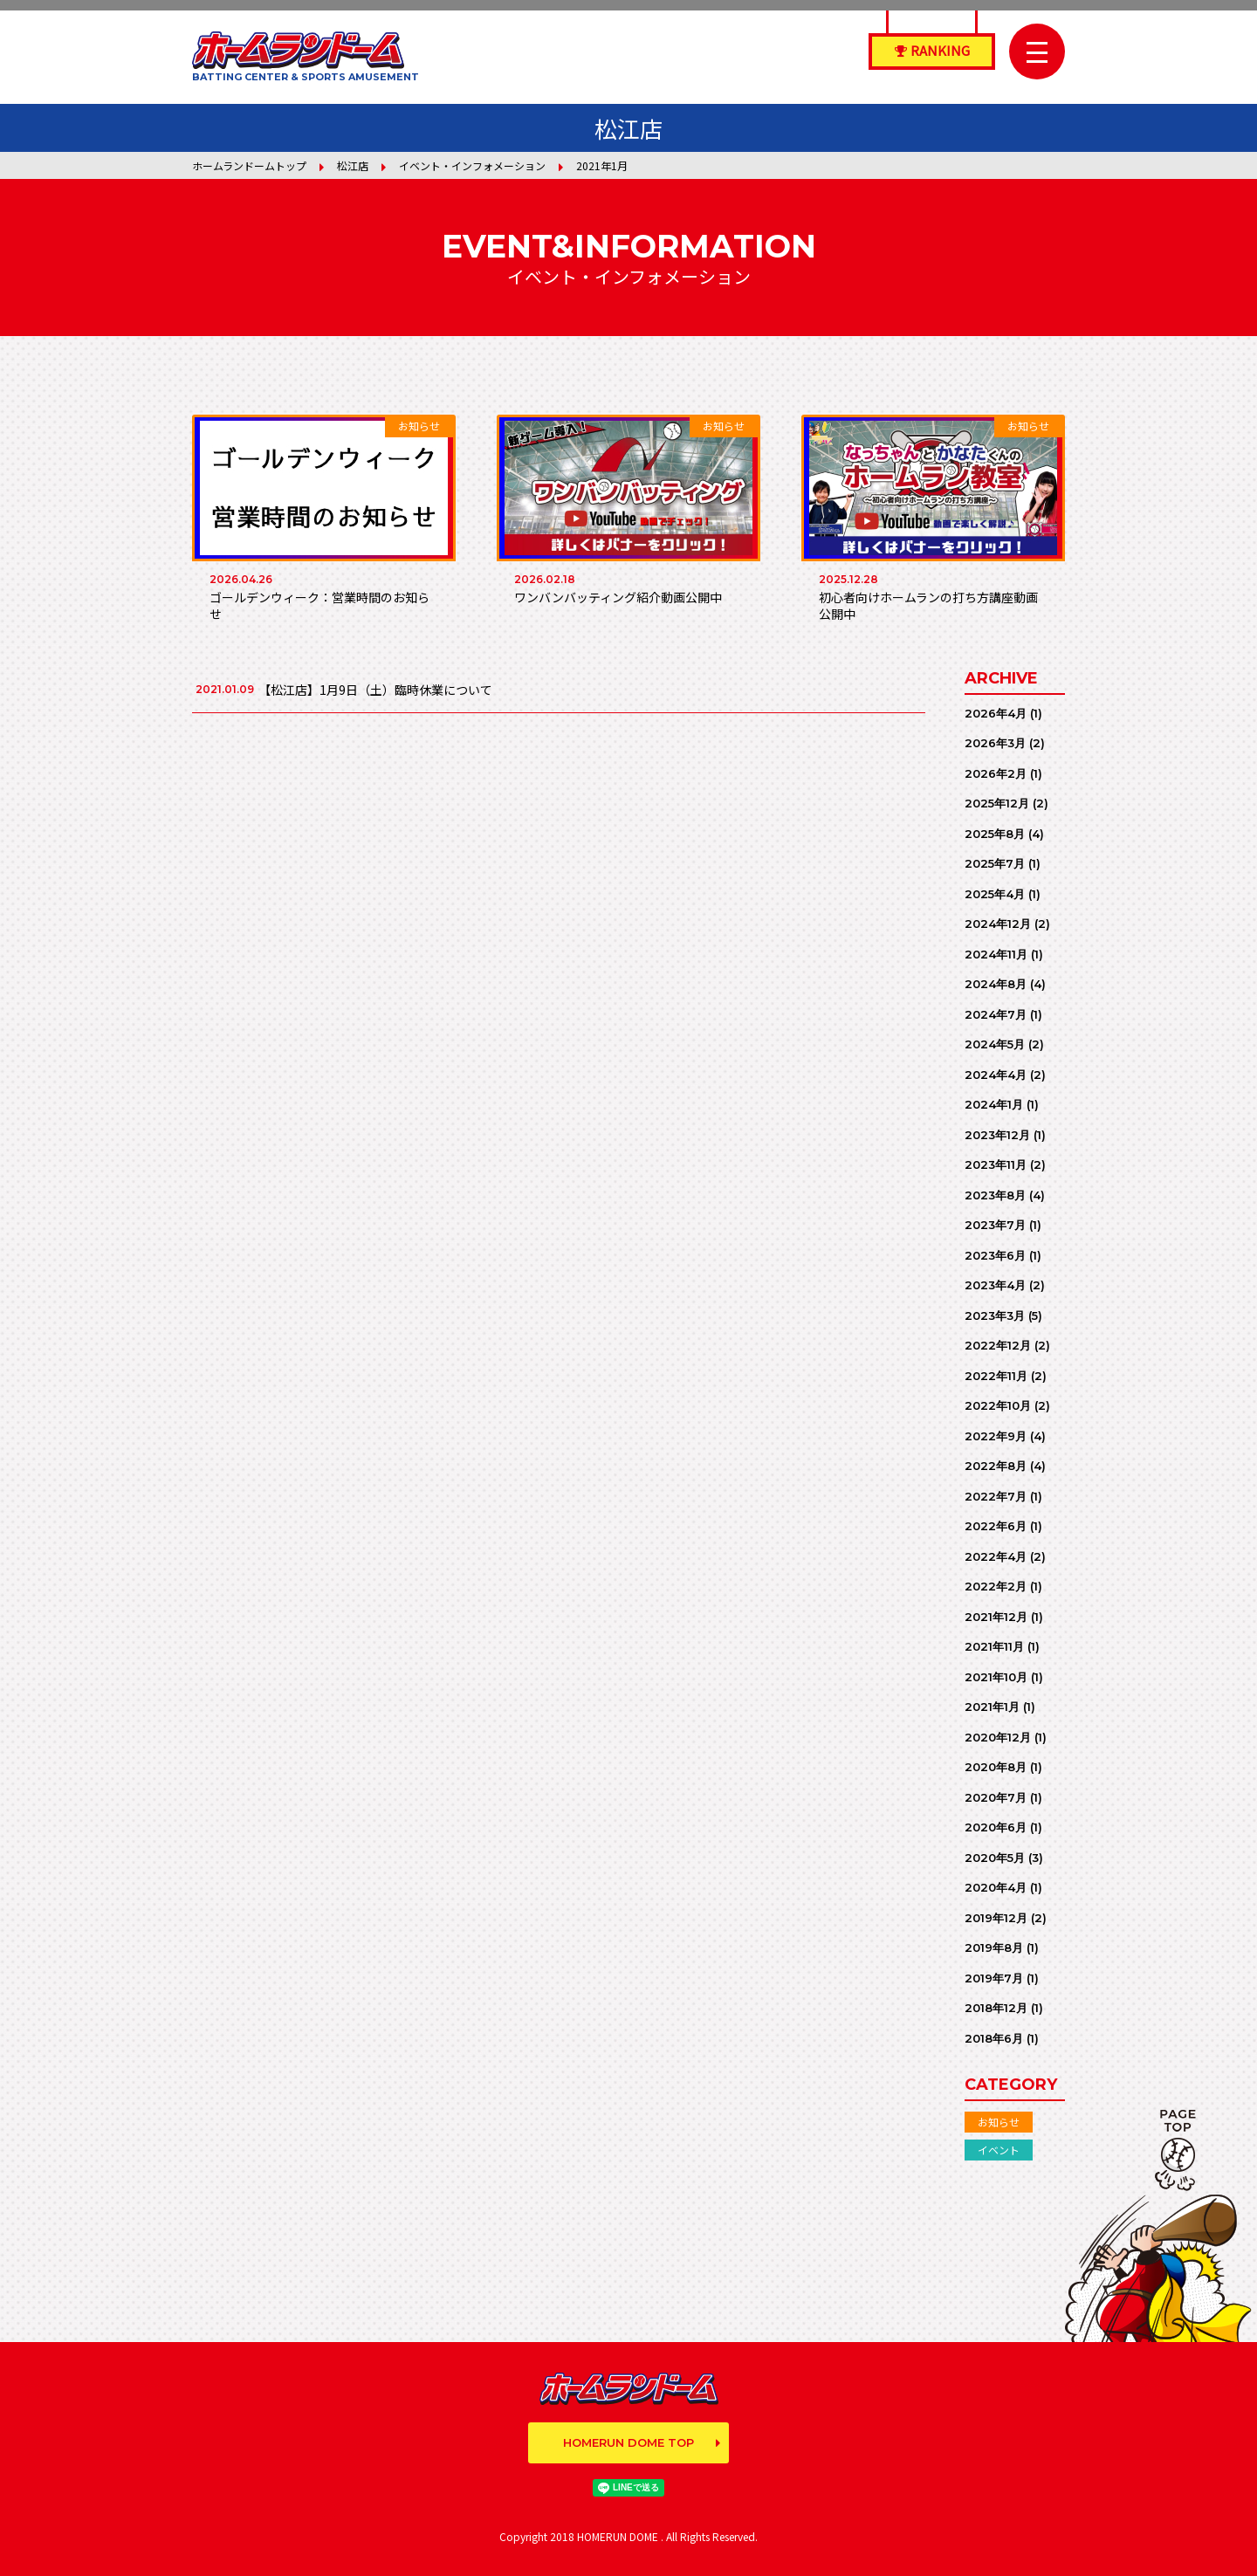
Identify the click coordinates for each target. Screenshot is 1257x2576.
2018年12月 (996, 2008)
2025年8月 (995, 834)
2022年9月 (996, 1436)
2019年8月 (994, 1947)
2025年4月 (995, 894)
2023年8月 (995, 1195)
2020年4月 (996, 1887)
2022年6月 (996, 1526)
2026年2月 (996, 773)
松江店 (352, 165)
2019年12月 (996, 1918)
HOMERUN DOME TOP (628, 2442)
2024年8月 (996, 984)
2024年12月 (998, 924)
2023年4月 (995, 1285)
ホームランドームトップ (249, 165)
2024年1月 (994, 1104)
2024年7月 (996, 1014)
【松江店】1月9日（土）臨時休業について (375, 689)
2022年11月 (996, 1376)
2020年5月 (995, 1858)
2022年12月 (998, 1345)
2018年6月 (994, 2038)
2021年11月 (994, 1646)
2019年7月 (994, 1978)
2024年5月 (995, 1044)
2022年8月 (996, 1466)
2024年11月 (996, 954)
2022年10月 (998, 1405)
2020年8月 (996, 1767)
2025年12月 (997, 803)
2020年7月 (996, 1797)
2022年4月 (996, 1556)
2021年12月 (996, 1617)
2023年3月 (995, 1315)
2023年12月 (997, 1135)
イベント (999, 2149)
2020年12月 (998, 1737)
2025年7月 (995, 863)
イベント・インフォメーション (472, 165)
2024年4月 (996, 1075)
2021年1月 (992, 1707)
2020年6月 (996, 1827)
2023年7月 (995, 1225)
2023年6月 (995, 1255)
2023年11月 (996, 1164)
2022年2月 (996, 1586)
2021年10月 (996, 1677)
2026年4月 (996, 713)
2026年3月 (995, 743)
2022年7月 (996, 1496)
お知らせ (999, 2121)
